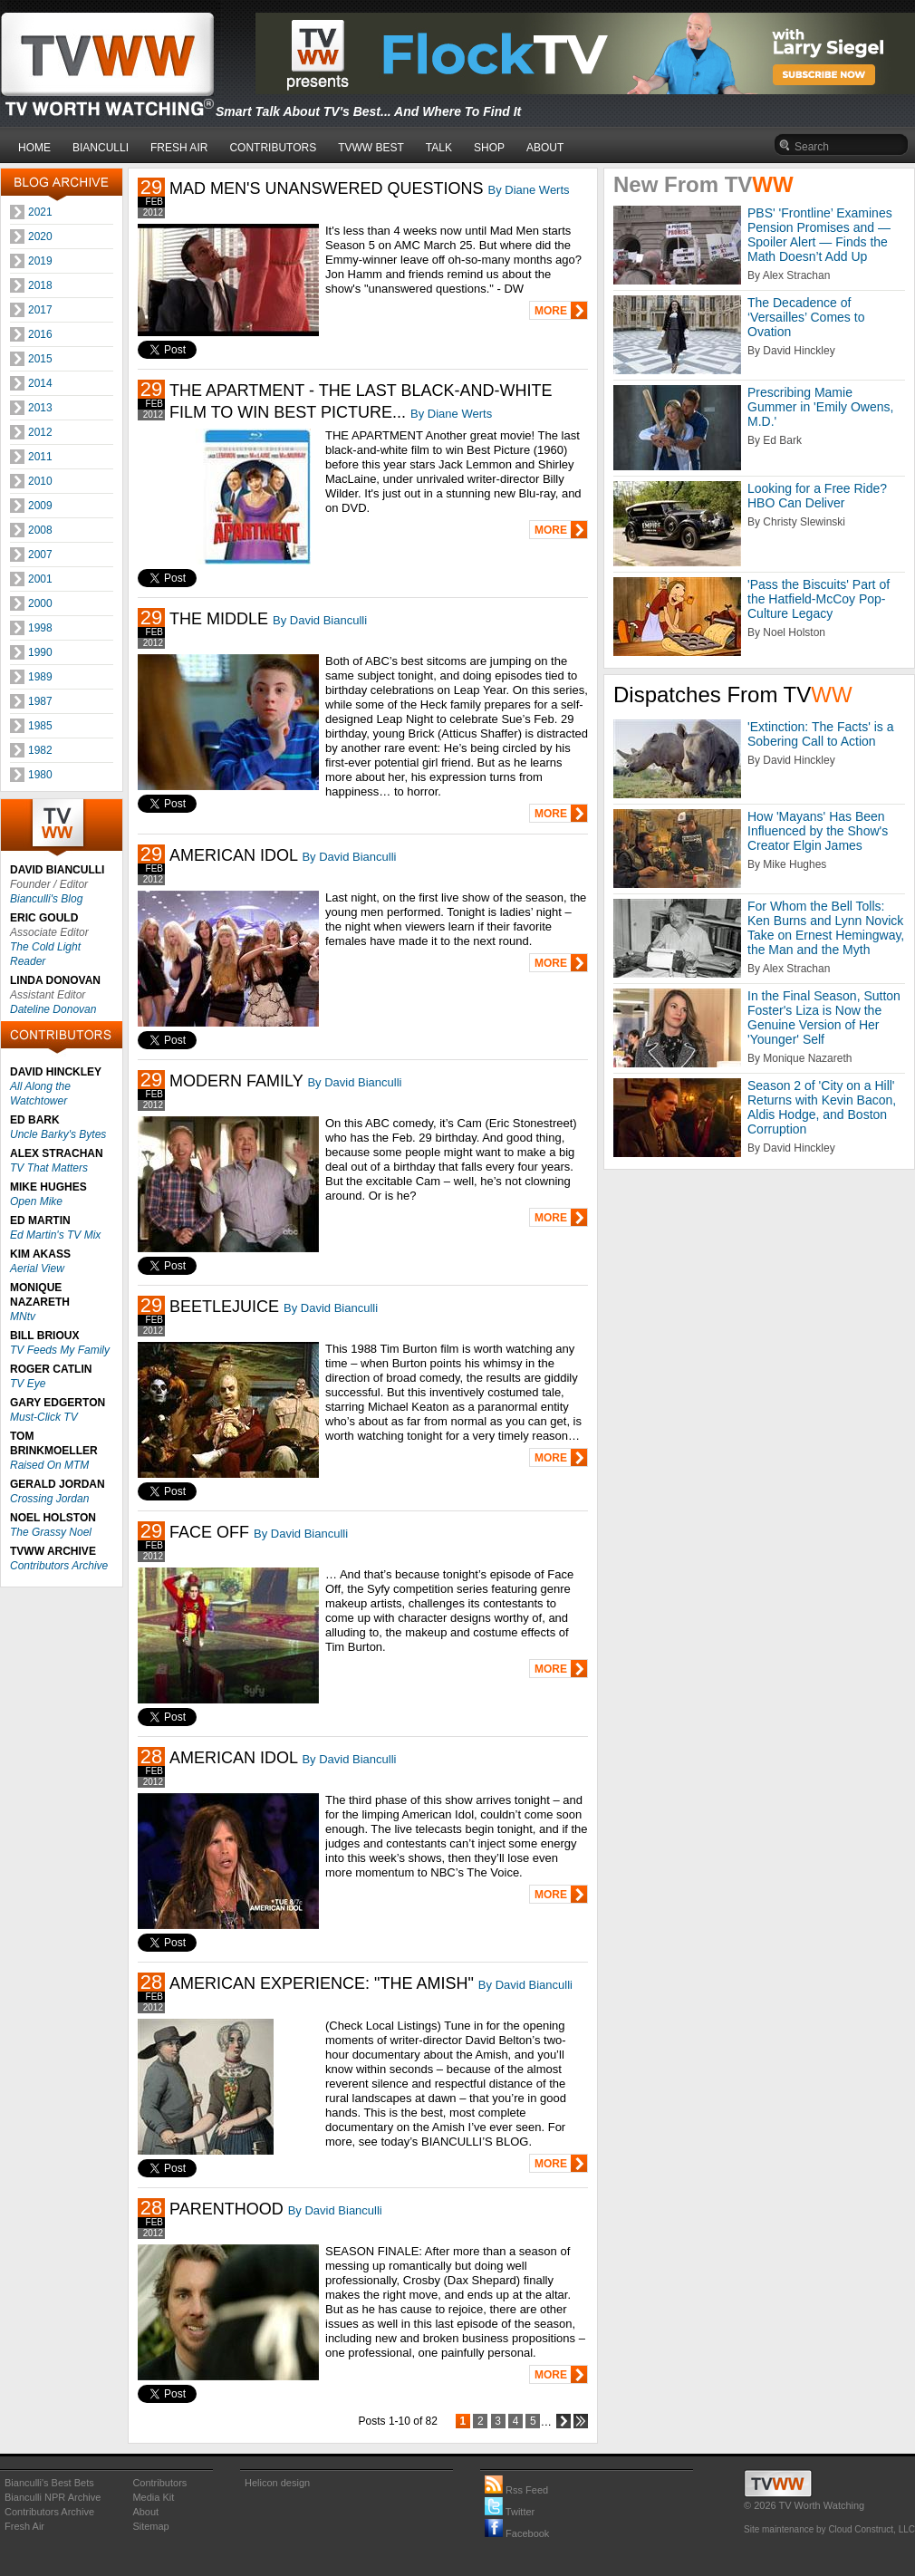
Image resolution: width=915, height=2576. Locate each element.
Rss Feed (516, 2489)
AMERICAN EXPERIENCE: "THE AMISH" (321, 1983)
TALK (439, 147)
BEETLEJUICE (224, 1307)
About (145, 2511)
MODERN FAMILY (236, 1081)
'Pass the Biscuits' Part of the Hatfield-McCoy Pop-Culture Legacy (818, 599)
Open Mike (36, 1201)
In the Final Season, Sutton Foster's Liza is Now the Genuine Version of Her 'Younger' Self (824, 1018)
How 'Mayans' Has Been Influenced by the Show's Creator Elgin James (817, 831)
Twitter (510, 2511)
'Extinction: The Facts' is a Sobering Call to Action (820, 733)
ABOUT (544, 147)
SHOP (489, 147)
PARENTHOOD (226, 2209)
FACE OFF (209, 1532)
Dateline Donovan (53, 1009)
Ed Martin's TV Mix (55, 1235)
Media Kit (153, 2497)
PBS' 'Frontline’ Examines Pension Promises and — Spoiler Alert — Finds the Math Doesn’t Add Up (819, 235)
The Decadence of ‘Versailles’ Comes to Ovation (805, 317)
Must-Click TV (44, 1417)
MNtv (22, 1316)
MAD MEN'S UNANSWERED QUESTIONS (326, 188)
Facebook (517, 2533)
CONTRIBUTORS (272, 147)
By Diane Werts (528, 190)
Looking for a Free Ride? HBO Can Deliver (817, 495)
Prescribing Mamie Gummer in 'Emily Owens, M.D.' (820, 407)
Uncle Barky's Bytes (58, 1134)
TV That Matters (49, 1168)
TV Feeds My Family (60, 1350)
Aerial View (37, 1268)
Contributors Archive (59, 1565)
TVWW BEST (371, 147)
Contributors (159, 2482)
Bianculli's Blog (46, 898)
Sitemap (150, 2526)
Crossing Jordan (49, 1498)
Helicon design (277, 2482)
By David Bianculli (320, 620)
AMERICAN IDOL (233, 855)
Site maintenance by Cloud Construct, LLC (829, 2529)
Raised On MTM (49, 1465)
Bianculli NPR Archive (53, 2497)
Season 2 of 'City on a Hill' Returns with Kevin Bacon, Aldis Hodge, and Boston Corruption (821, 1107)
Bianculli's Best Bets (49, 2482)
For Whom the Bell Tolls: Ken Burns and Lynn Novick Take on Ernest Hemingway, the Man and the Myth (825, 928)
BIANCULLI (100, 147)
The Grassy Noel (51, 1532)
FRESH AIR (178, 147)
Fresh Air (24, 2526)
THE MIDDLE (218, 619)
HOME (34, 147)
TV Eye (27, 1383)
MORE (551, 310)
